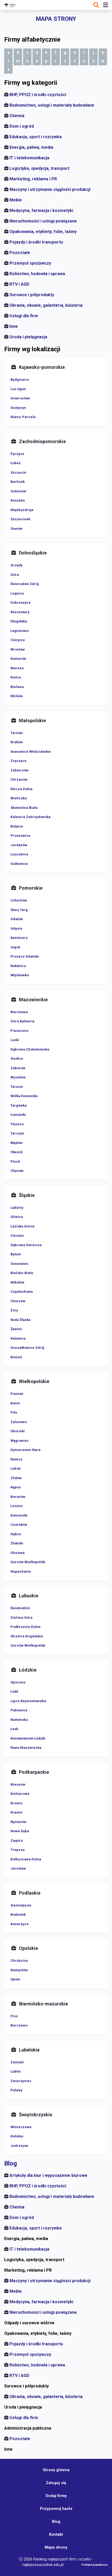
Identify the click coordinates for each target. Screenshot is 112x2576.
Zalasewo (18, 1422)
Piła (13, 1412)
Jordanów (18, 845)
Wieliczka (18, 798)
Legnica (17, 593)
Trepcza (17, 1850)
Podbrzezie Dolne (25, 1627)
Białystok (18, 1914)
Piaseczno (19, 1031)
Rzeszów (17, 1784)
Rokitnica (18, 966)
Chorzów (17, 1301)
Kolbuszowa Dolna (25, 1859)
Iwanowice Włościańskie (30, 752)
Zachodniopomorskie (42, 441)
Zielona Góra (21, 1617)
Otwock (16, 1152)
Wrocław (17, 649)
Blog (10, 2163)
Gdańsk (16, 919)
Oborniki (17, 1431)
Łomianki (18, 1115)
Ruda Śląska (20, 1320)
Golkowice (19, 864)
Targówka (18, 1105)
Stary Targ (19, 910)
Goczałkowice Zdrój (27, 1348)
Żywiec (16, 1329)
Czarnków (18, 1525)
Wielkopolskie (34, 1381)
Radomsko (19, 1720)
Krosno (16, 1803)
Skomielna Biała (24, 808)
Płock (15, 1161)
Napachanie (20, 1571)
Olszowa (17, 1553)
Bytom (15, 1254)
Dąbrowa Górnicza (26, 1245)
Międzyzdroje (22, 510)
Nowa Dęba (19, 1831)
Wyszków (18, 1077)
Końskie (16, 2136)
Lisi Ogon (18, 389)
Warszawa (19, 1012)
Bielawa (17, 687)
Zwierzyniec (20, 2081)
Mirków (16, 696)
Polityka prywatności (95, 2564)
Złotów (16, 1478)
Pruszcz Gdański (24, 956)
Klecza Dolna (21, 789)
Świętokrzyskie (35, 2114)
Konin (15, 1403)
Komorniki (19, 1515)
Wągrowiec (19, 1441)
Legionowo (19, 631)
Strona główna (56, 2470)
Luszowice (19, 854)
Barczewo (19, 2025)
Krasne (16, 1812)
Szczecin (18, 472)
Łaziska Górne (22, 1226)
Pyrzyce (17, 454)
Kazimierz (19, 938)
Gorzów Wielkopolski (27, 1562)
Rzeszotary (19, 612)
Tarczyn (17, 1133)
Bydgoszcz (19, 380)
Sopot (15, 947)
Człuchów (18, 900)
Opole (15, 1979)
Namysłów (19, 1970)
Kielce (15, 677)
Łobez (15, 463)
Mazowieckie (33, 999)
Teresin (16, 1087)
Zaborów (17, 1068)
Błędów (16, 1143)
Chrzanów (19, 779)
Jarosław (18, 1868)
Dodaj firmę (56, 2495)
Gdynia (16, 928)
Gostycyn (18, 408)
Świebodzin (20, 1608)
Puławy (16, 2090)
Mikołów (17, 1282)
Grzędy (16, 565)
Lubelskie (29, 2050)
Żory (14, 1310)
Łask (14, 1729)
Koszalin (17, 500)
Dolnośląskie (33, 553)
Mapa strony (56, 2547)
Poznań (16, 1394)
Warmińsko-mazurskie (43, 2004)
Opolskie (28, 1948)
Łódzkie (27, 1670)
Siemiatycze (20, 1905)
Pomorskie (30, 888)
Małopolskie (32, 720)
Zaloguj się (56, 2482)
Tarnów (16, 733)
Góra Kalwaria (22, 1021)
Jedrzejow (19, 2146)
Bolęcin (16, 826)
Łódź (14, 1691)
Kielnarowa (19, 1794)
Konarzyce (19, 1924)
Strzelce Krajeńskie (26, 1636)
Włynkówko (19, 975)
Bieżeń (16, 1357)
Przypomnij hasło (56, 2508)
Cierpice (17, 640)
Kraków (16, 742)
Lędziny (16, 1208)
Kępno (15, 1487)
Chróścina (19, 1961)
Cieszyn (17, 1235)
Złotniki (16, 1543)
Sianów (16, 529)
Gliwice (16, 1217)
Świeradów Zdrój (24, 584)
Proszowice (20, 836)
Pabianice (19, 1710)
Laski (14, 1040)
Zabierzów (19, 770)
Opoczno (17, 1682)
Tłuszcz (17, 1124)
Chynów (17, 1171)
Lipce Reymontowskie (28, 1701)
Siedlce (16, 1059)
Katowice (18, 1338)
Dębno (15, 1534)
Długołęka (18, 621)
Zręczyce (18, 761)
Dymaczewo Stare (25, 1450)
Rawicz (16, 1459)
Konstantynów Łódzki (27, 1738)
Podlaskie (29, 1893)
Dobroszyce (20, 603)
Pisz (14, 2016)
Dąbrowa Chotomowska (29, 1049)
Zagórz (16, 1840)
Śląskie (27, 1195)
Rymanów (18, 1822)
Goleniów (18, 491)
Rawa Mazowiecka (25, 1748)
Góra (14, 575)
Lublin (15, 2071)
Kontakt (56, 2534)
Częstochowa (21, 1292)
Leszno (16, 1506)
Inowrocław (20, 398)
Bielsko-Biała (21, 1273)
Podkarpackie (34, 1772)
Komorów (18, 659)
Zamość (17, 2062)
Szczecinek (20, 519)
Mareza (17, 668)
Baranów (17, 1497)
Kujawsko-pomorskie (42, 367)
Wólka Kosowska (24, 1096)
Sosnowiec (19, 1264)
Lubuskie (28, 1595)
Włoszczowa (20, 2127)
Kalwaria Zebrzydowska (30, 817)
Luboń (15, 1468)
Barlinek (17, 482)
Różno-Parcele (23, 417)
